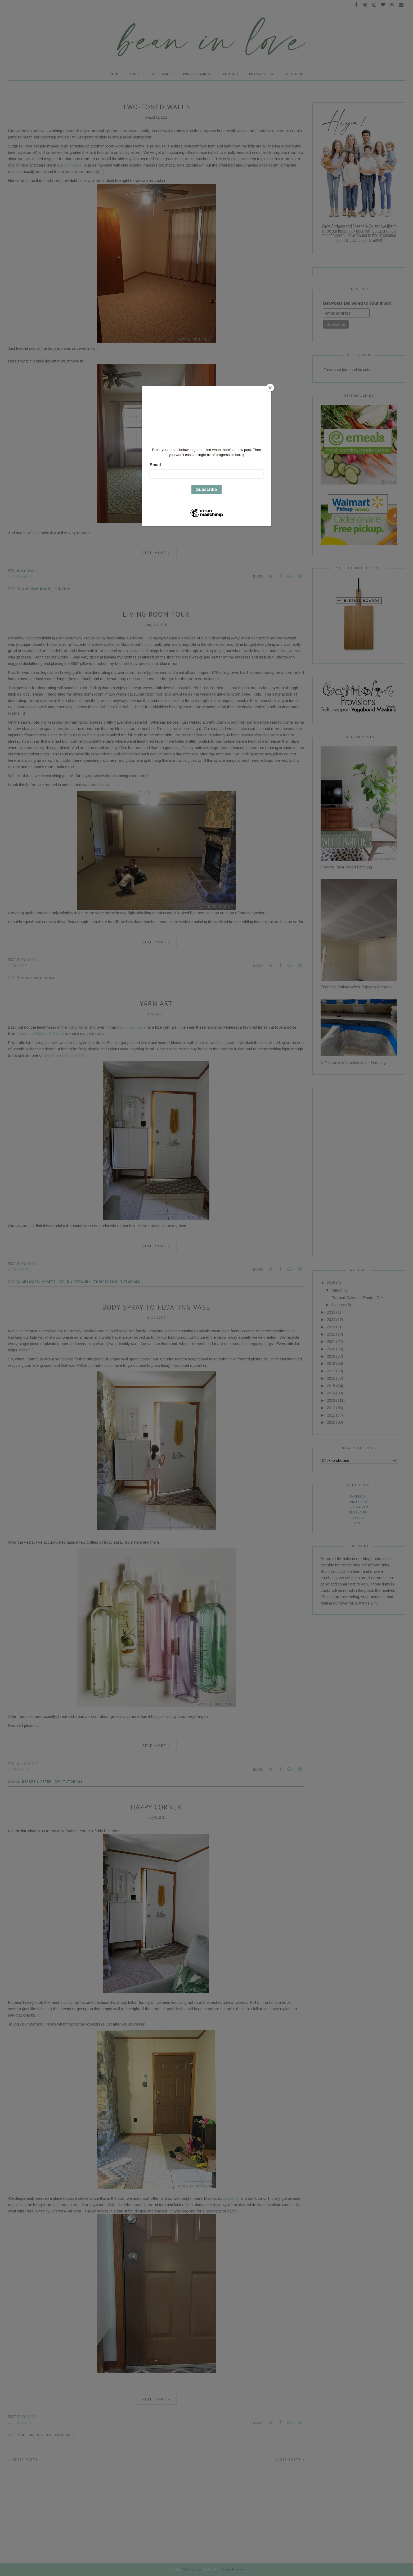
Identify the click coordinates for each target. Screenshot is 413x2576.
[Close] (270, 388)
